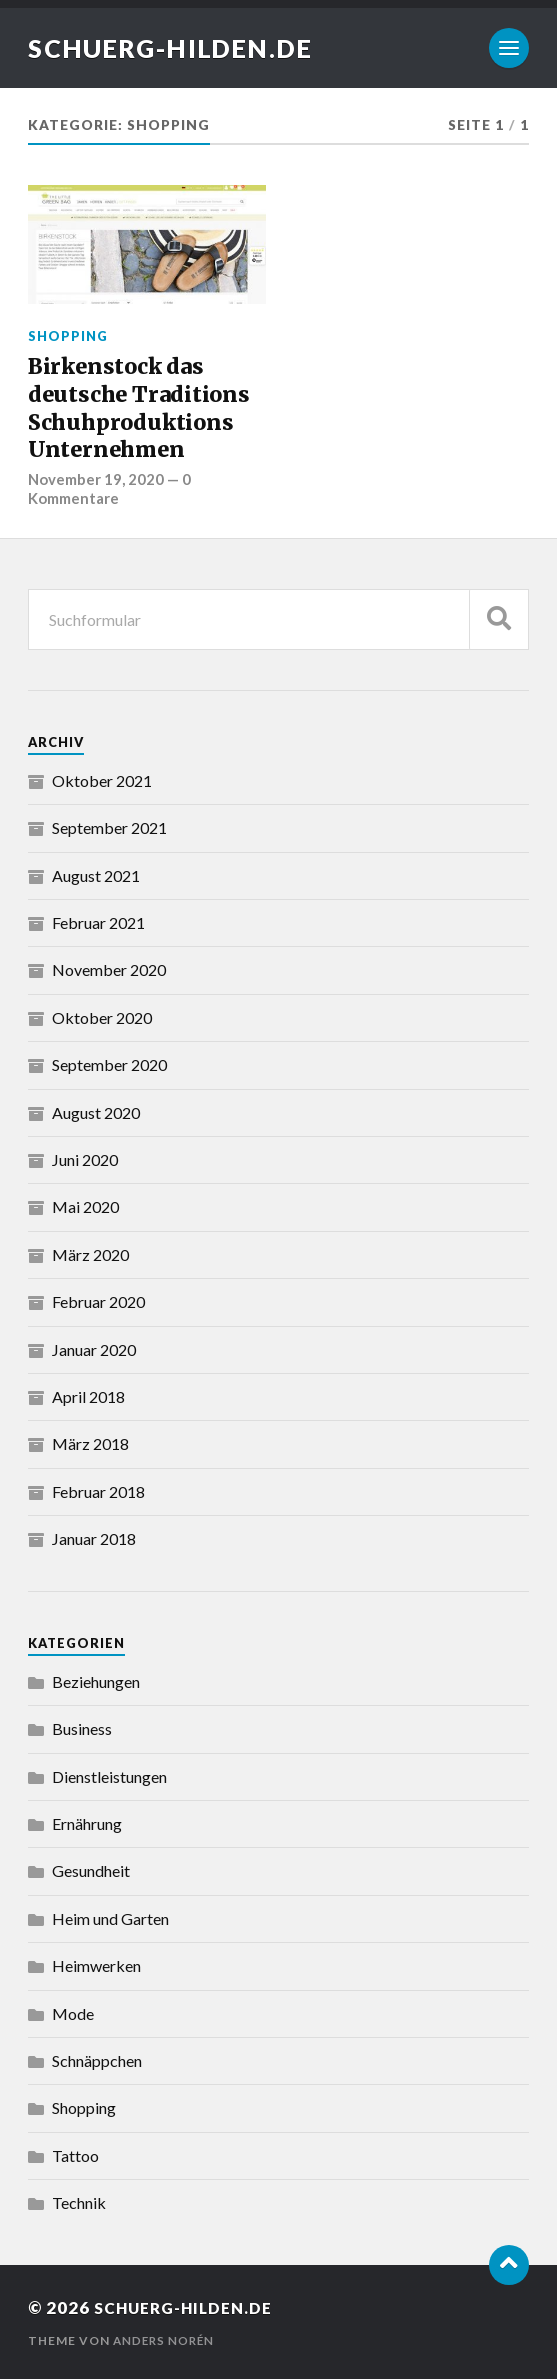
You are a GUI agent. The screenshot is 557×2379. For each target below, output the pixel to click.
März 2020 (90, 1253)
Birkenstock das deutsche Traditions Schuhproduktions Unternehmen (139, 408)
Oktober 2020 (102, 1016)
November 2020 (109, 968)
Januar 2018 (94, 1537)
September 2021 (109, 826)
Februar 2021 (98, 921)
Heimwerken (96, 1964)
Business (82, 1727)
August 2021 (96, 874)
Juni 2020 (85, 1158)
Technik (79, 2201)
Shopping (68, 336)
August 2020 (96, 1111)
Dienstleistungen (109, 1775)
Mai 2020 (85, 1205)
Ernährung (87, 1822)
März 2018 (90, 1442)
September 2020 (109, 1063)
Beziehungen (96, 1680)
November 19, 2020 (97, 479)
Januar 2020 (94, 1348)
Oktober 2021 (102, 779)
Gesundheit (91, 1869)
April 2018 (88, 1395)
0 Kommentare (110, 488)
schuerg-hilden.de (178, 48)
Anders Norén (166, 2339)
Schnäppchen (97, 2059)
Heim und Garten (110, 1917)
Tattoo (75, 2154)
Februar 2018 (98, 1490)
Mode (73, 2012)
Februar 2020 (98, 1300)
